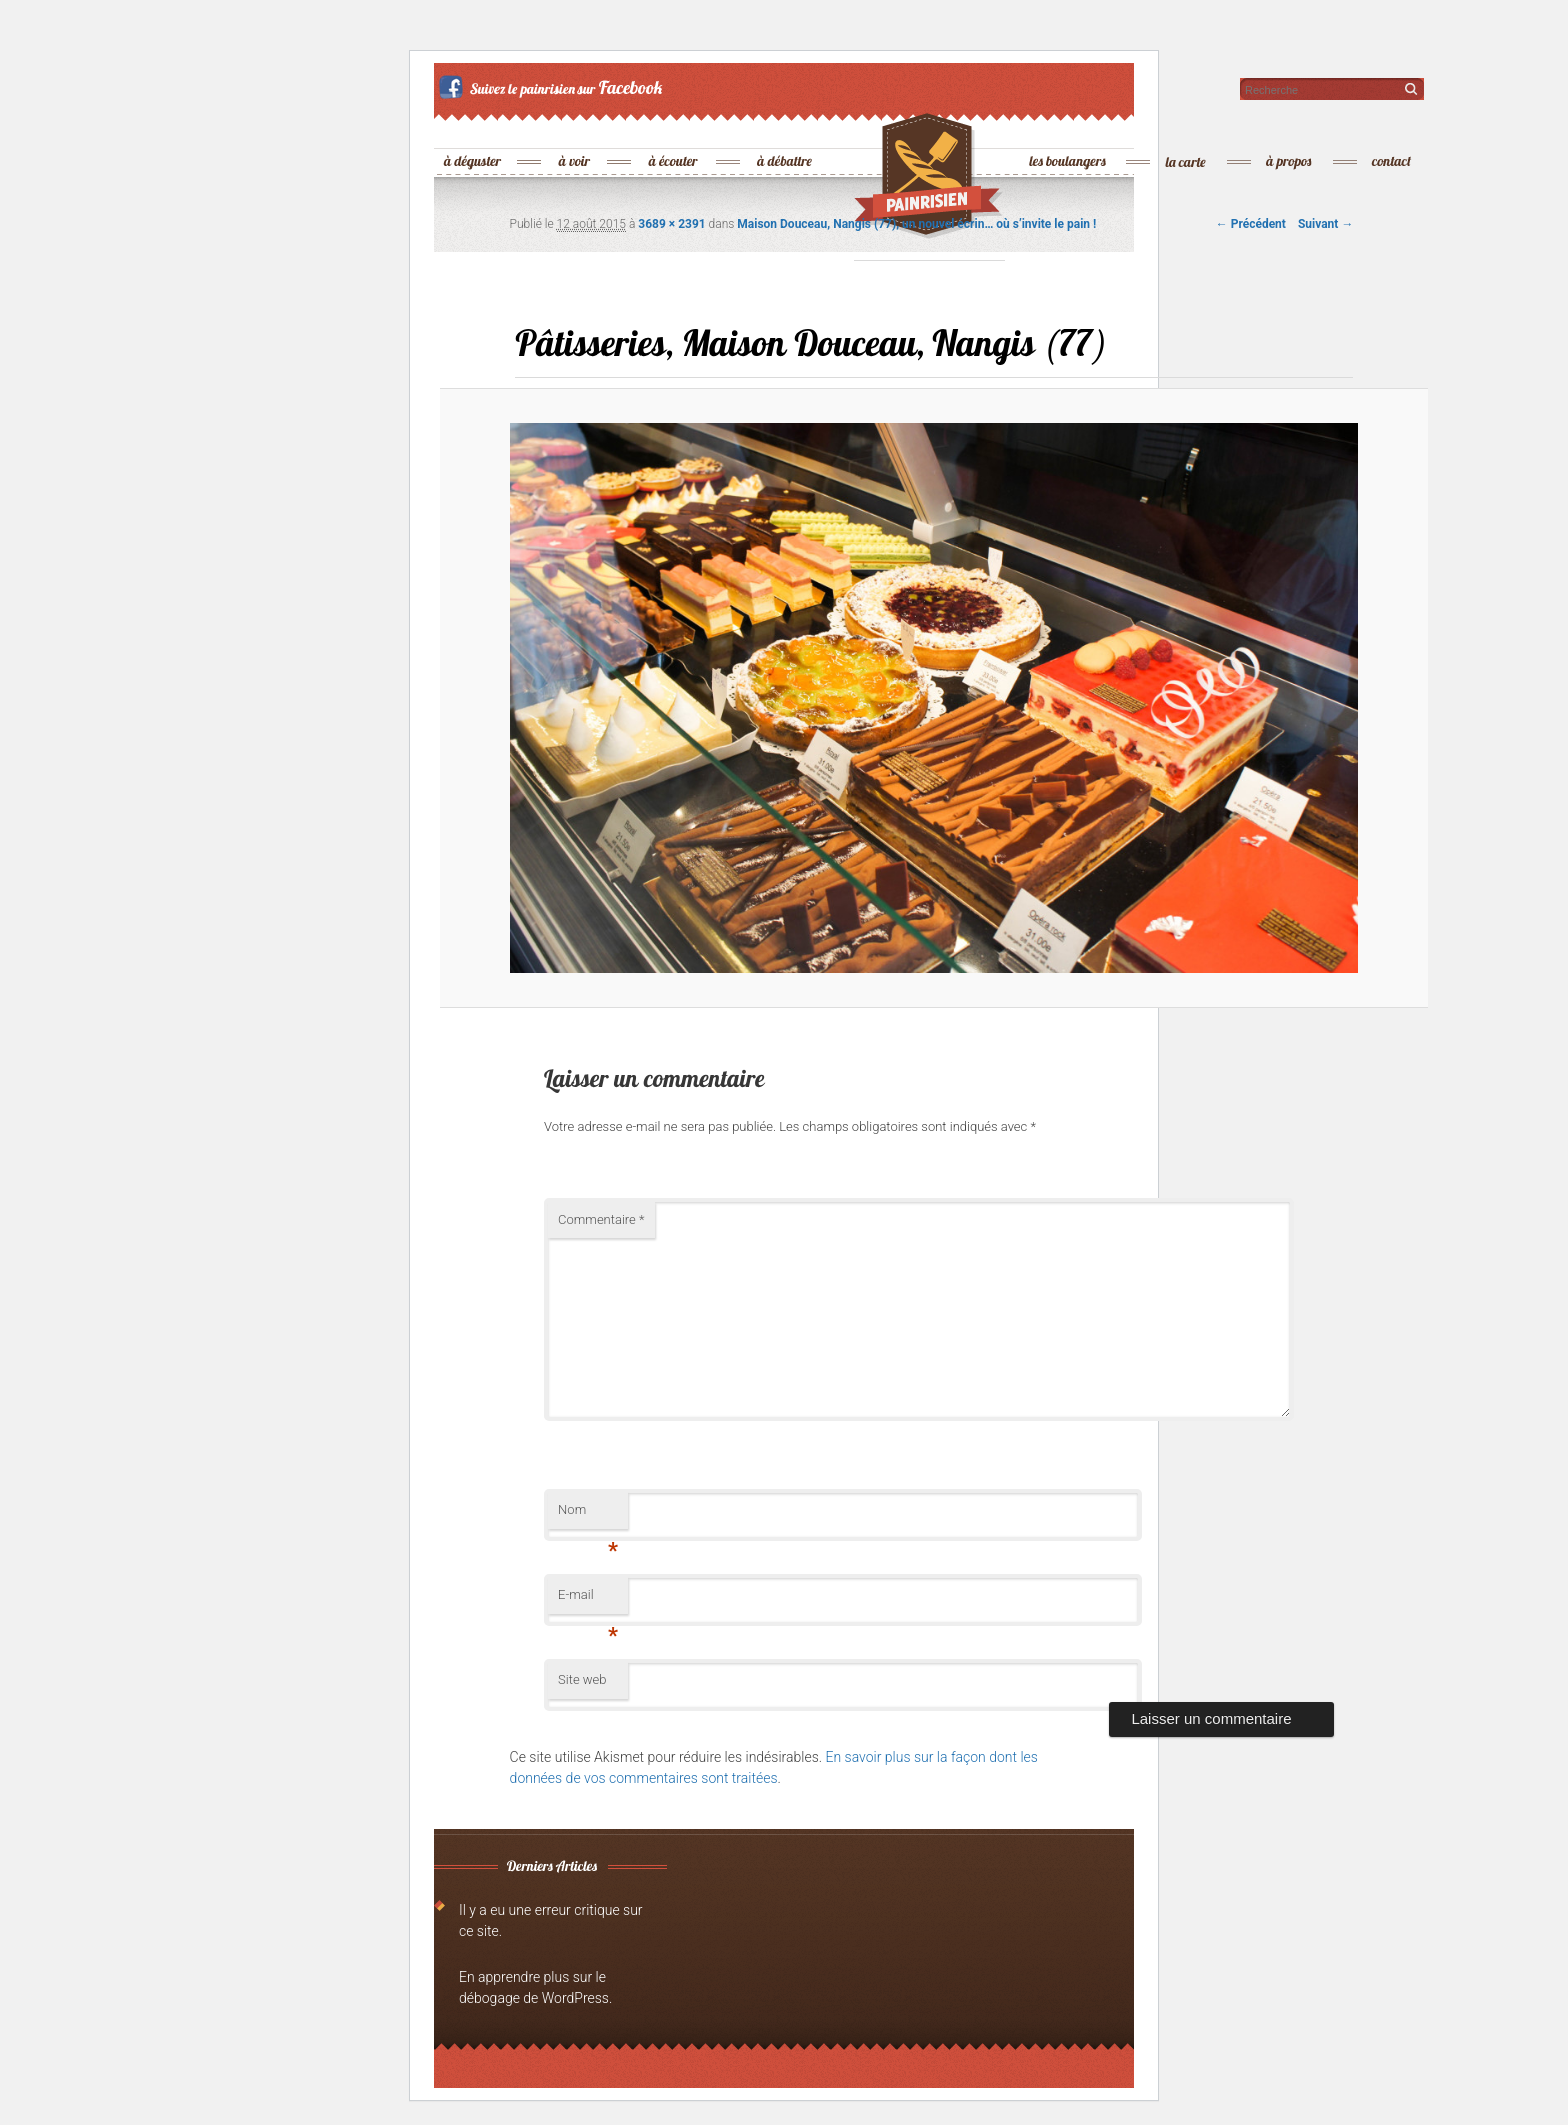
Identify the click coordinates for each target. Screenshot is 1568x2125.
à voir (575, 128)
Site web (582, 1679)
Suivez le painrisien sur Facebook (553, 87)
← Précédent (1251, 224)
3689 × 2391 (671, 224)
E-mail (588, 1600)
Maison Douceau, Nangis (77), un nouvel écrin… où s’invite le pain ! (916, 224)
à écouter (673, 128)
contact (1392, 128)
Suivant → (1325, 224)
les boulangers (1068, 128)
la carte (1187, 128)
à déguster (473, 128)
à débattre (785, 128)
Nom (588, 1515)
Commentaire (601, 1219)
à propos (1290, 128)
